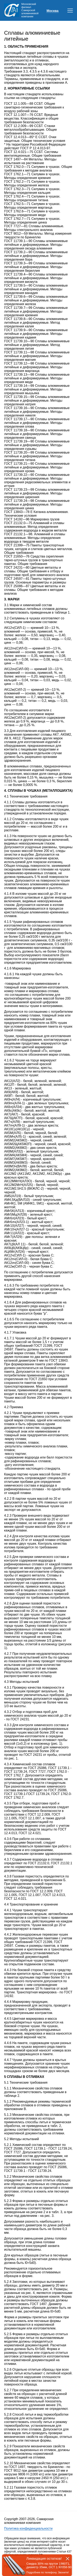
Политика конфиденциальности (28, 2528)
